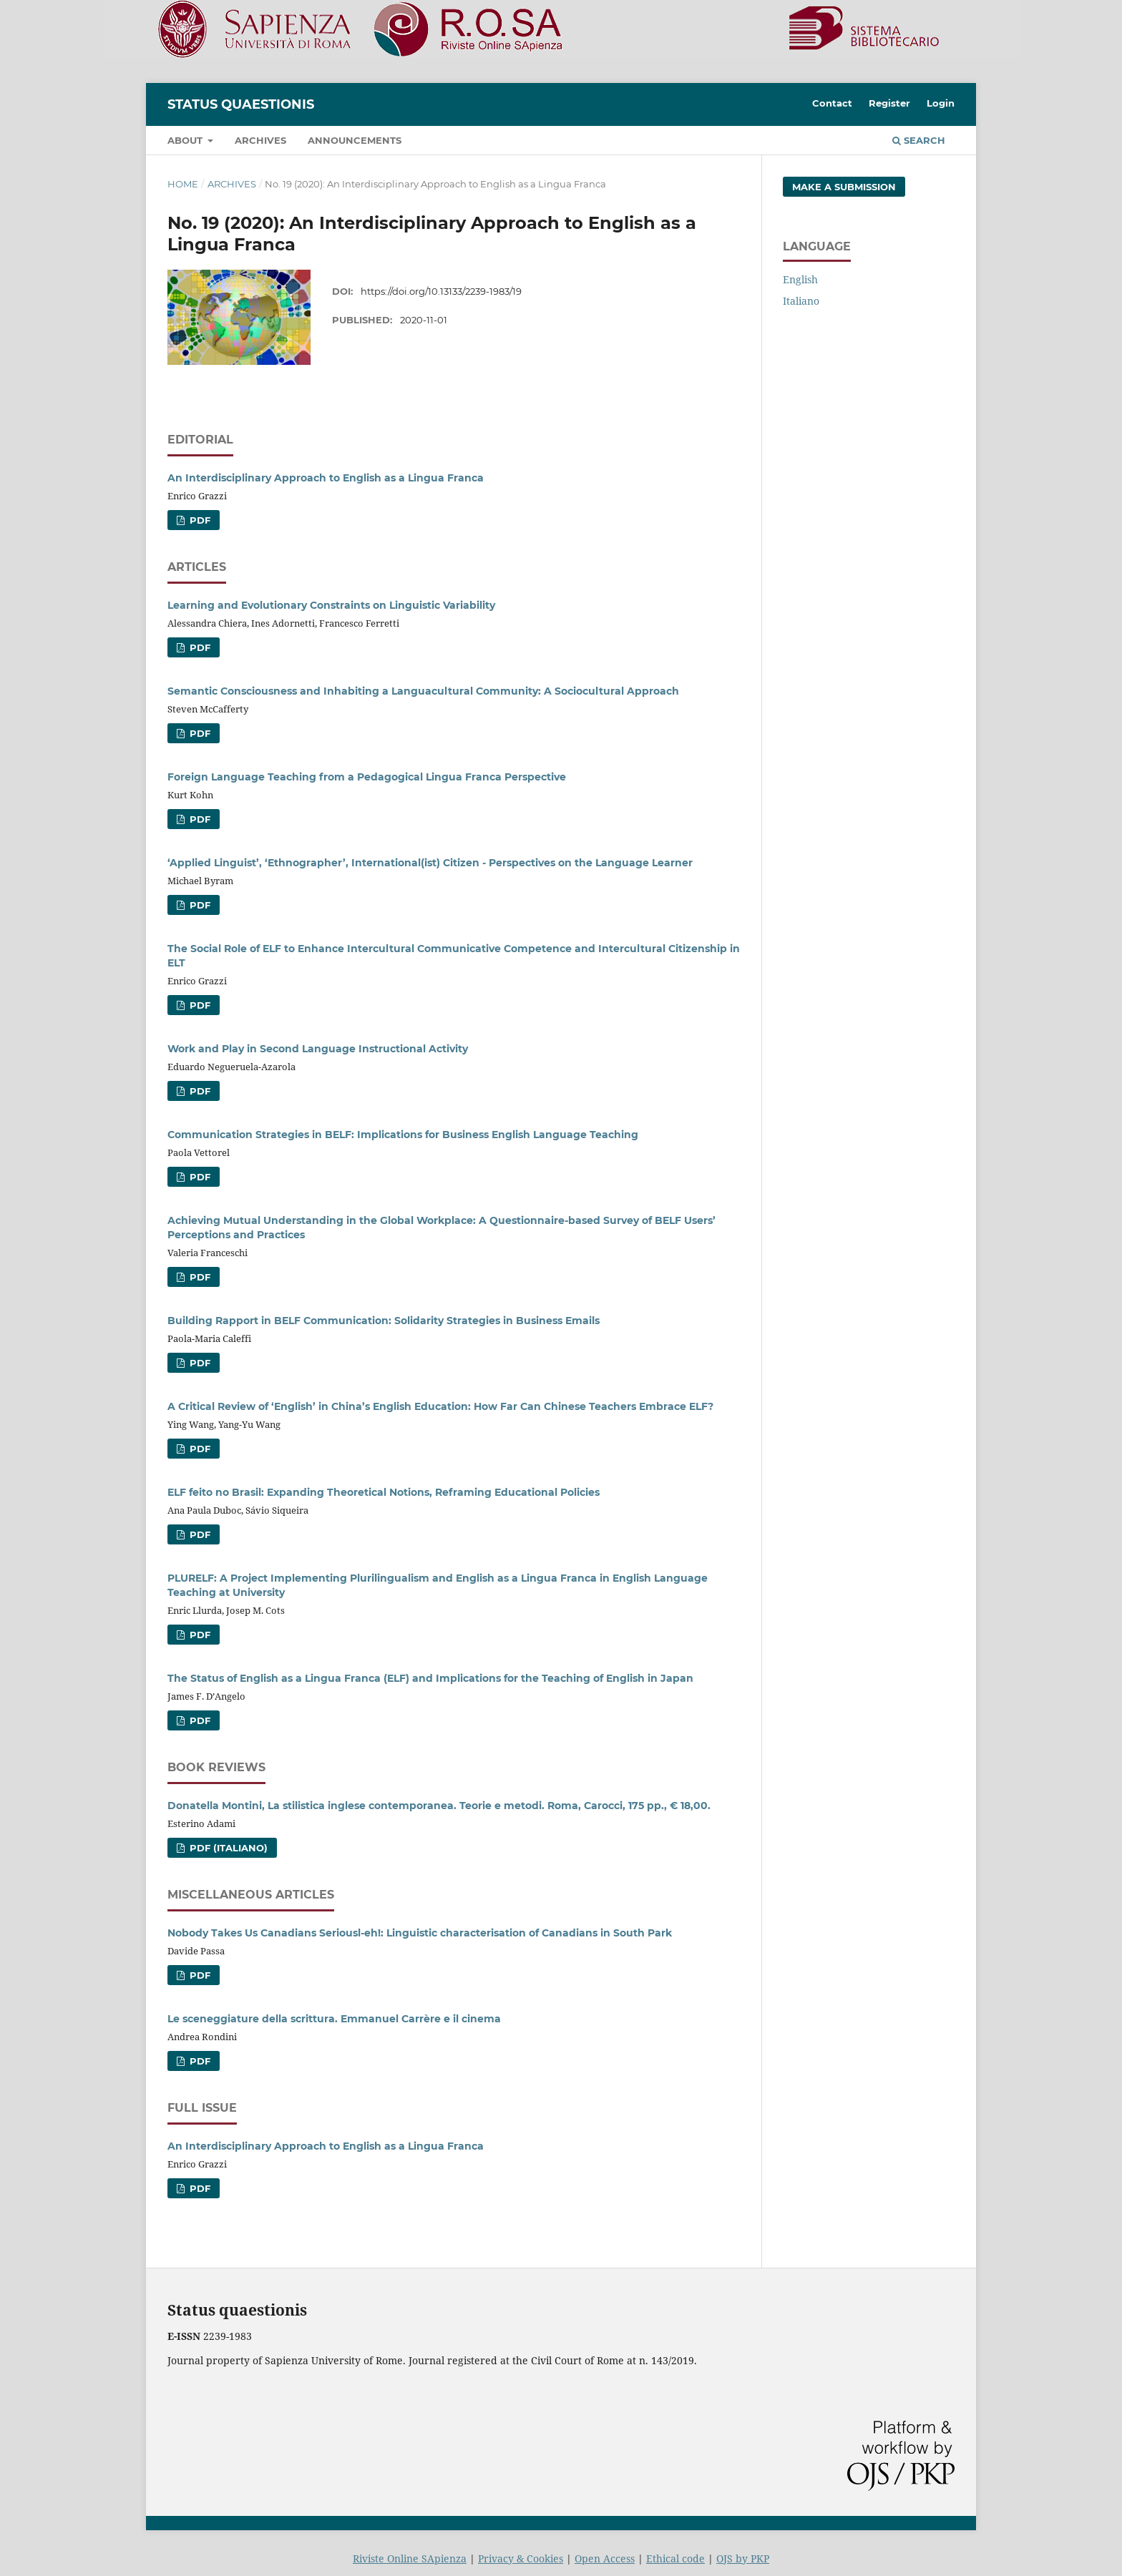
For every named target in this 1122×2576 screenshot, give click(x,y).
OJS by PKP (742, 2558)
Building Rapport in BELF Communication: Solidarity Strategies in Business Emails (383, 1320)
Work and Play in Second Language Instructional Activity (317, 1048)
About (186, 140)
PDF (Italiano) (227, 1847)
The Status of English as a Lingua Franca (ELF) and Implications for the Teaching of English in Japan (430, 1678)
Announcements (354, 140)
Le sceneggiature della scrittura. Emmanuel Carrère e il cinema (334, 2018)
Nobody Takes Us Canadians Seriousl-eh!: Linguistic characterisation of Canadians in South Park (419, 1932)
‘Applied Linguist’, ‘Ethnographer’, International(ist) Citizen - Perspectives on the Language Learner (430, 862)
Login (941, 103)
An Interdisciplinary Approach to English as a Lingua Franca (325, 477)
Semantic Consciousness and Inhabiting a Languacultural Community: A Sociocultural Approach (423, 691)
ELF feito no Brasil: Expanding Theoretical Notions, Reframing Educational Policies (383, 1492)
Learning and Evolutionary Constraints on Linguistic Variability (331, 605)
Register (889, 103)
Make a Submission (844, 186)
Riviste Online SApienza (410, 2558)
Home (182, 184)
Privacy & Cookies (520, 2558)
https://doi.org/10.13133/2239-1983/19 (441, 291)
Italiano (801, 301)
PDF (198, 520)
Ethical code (675, 2558)
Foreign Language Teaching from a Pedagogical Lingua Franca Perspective (366, 776)
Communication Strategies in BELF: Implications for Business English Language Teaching (402, 1134)
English (800, 279)
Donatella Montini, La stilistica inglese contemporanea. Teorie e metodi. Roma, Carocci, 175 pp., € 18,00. (439, 1805)
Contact (832, 103)
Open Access (605, 2558)
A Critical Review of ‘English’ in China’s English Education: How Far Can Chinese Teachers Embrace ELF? (440, 1406)
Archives (260, 140)
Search (918, 140)
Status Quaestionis (240, 104)
